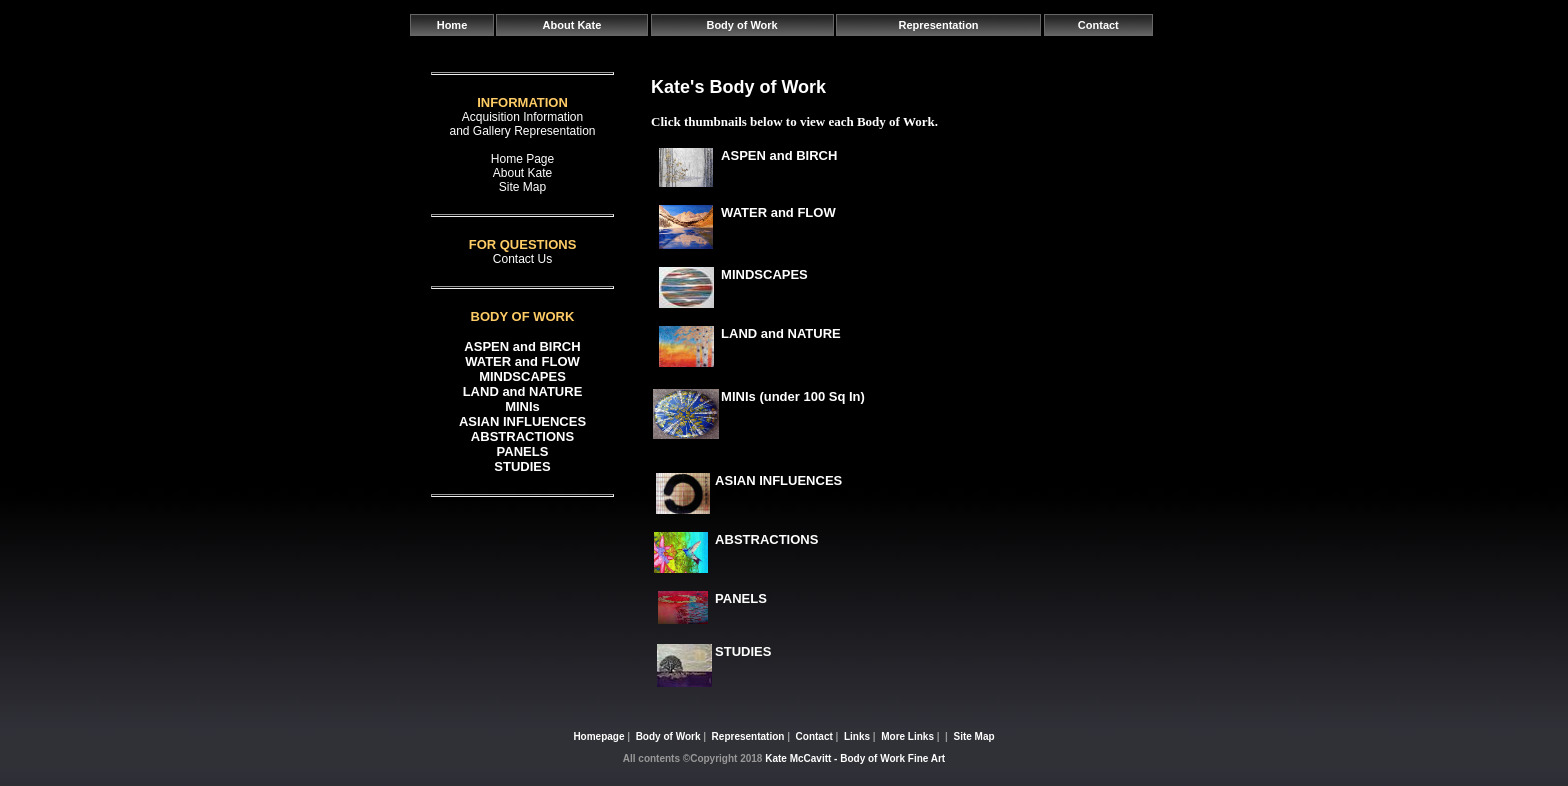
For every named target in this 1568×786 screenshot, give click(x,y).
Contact (1098, 25)
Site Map (522, 187)
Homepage (598, 736)
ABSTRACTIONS (522, 436)
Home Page (522, 159)
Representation (939, 25)
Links (857, 736)
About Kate (572, 25)
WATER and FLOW (522, 361)
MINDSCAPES (522, 376)
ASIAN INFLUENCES (522, 421)
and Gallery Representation (522, 131)
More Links (907, 736)
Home (452, 25)
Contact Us (522, 259)
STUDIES (522, 466)
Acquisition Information (522, 117)
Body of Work (741, 25)
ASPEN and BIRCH (522, 346)
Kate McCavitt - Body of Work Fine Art (855, 758)
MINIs (522, 406)
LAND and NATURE (523, 391)
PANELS (523, 451)
